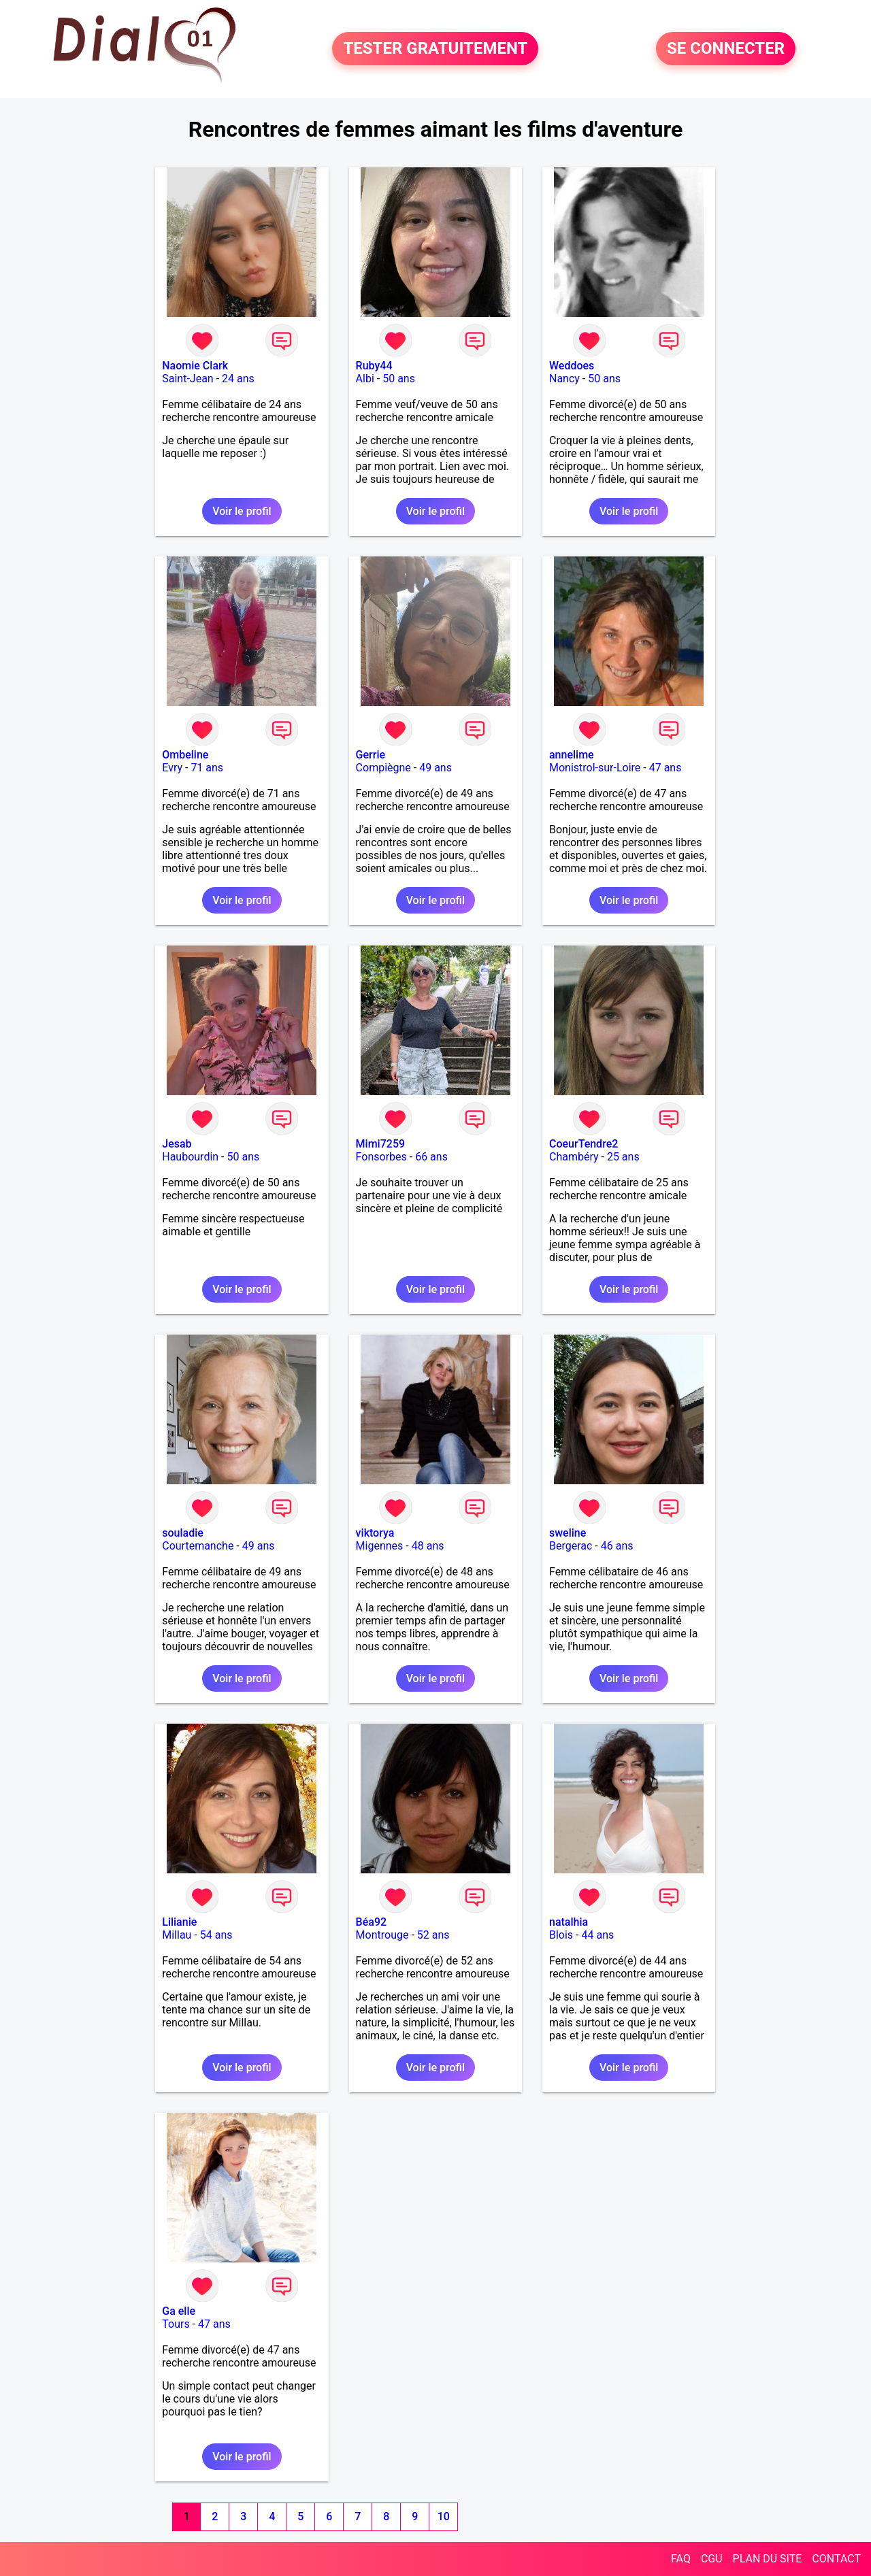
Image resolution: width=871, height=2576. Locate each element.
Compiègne (383, 767)
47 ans (665, 767)
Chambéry (574, 1156)
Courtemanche (197, 1545)
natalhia (568, 1922)
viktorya (375, 1532)
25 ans (623, 1156)
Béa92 (371, 1922)
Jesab (176, 1143)
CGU (712, 2558)
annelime (571, 754)
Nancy (564, 378)
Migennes (380, 1545)
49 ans (435, 767)
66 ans (431, 1156)
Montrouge (382, 1934)
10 (444, 2516)
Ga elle (178, 2311)
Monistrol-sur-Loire (594, 767)
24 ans (238, 378)
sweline (567, 1532)
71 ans (207, 767)
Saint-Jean (187, 378)
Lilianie (179, 1922)
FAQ (681, 2558)
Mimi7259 (380, 1143)
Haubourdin (190, 1156)
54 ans (216, 1934)
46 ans (617, 1545)
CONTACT (836, 2558)
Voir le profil (241, 511)
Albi (365, 378)
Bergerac (570, 1545)
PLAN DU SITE (767, 2558)
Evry (172, 767)
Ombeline (185, 754)
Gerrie (370, 754)
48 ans (428, 1545)
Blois (561, 1934)
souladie (182, 1532)
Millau (176, 1934)
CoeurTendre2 (583, 1143)
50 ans (398, 378)
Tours (175, 2324)
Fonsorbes (381, 1156)
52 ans (433, 1934)
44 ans (597, 1934)
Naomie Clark (195, 365)
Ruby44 (374, 365)
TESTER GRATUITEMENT (435, 48)
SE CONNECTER (726, 48)
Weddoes (571, 365)
